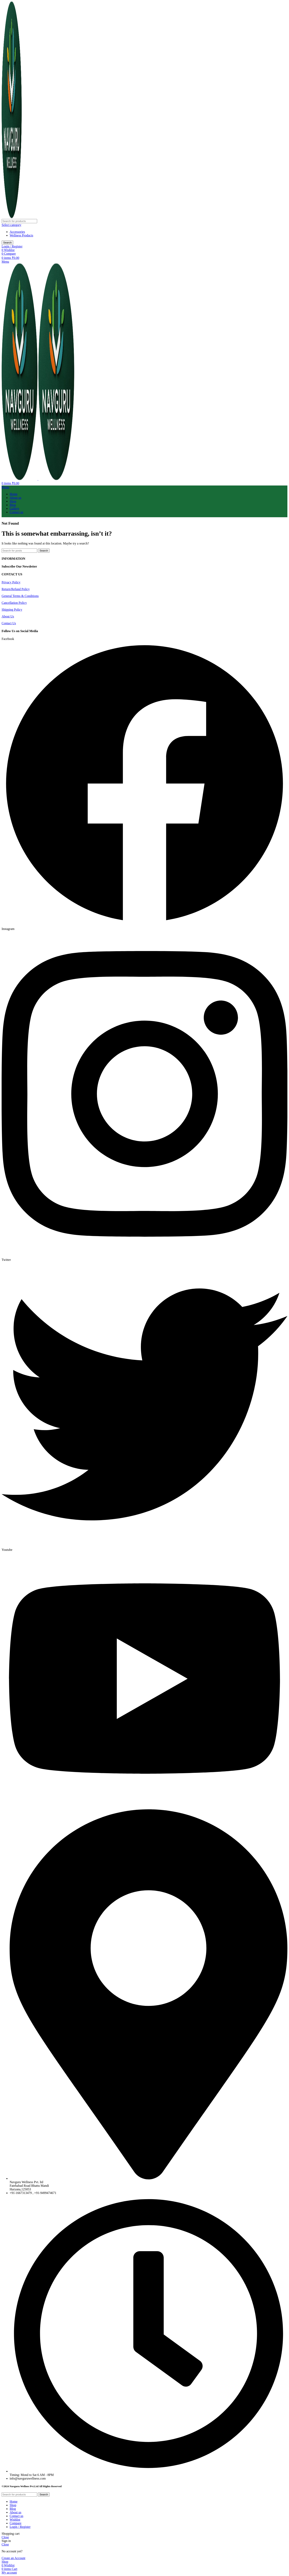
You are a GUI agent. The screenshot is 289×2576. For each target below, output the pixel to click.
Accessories (17, 231)
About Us (8, 616)
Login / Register (20, 2526)
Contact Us (9, 623)
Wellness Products (21, 235)
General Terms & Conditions (20, 596)
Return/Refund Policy (16, 589)
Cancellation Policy (14, 602)
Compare (15, 2523)
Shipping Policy (12, 609)
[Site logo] (12, 217)
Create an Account (13, 2558)
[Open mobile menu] (5, 261)
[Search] (19, 221)
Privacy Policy (11, 582)
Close (5, 2537)
